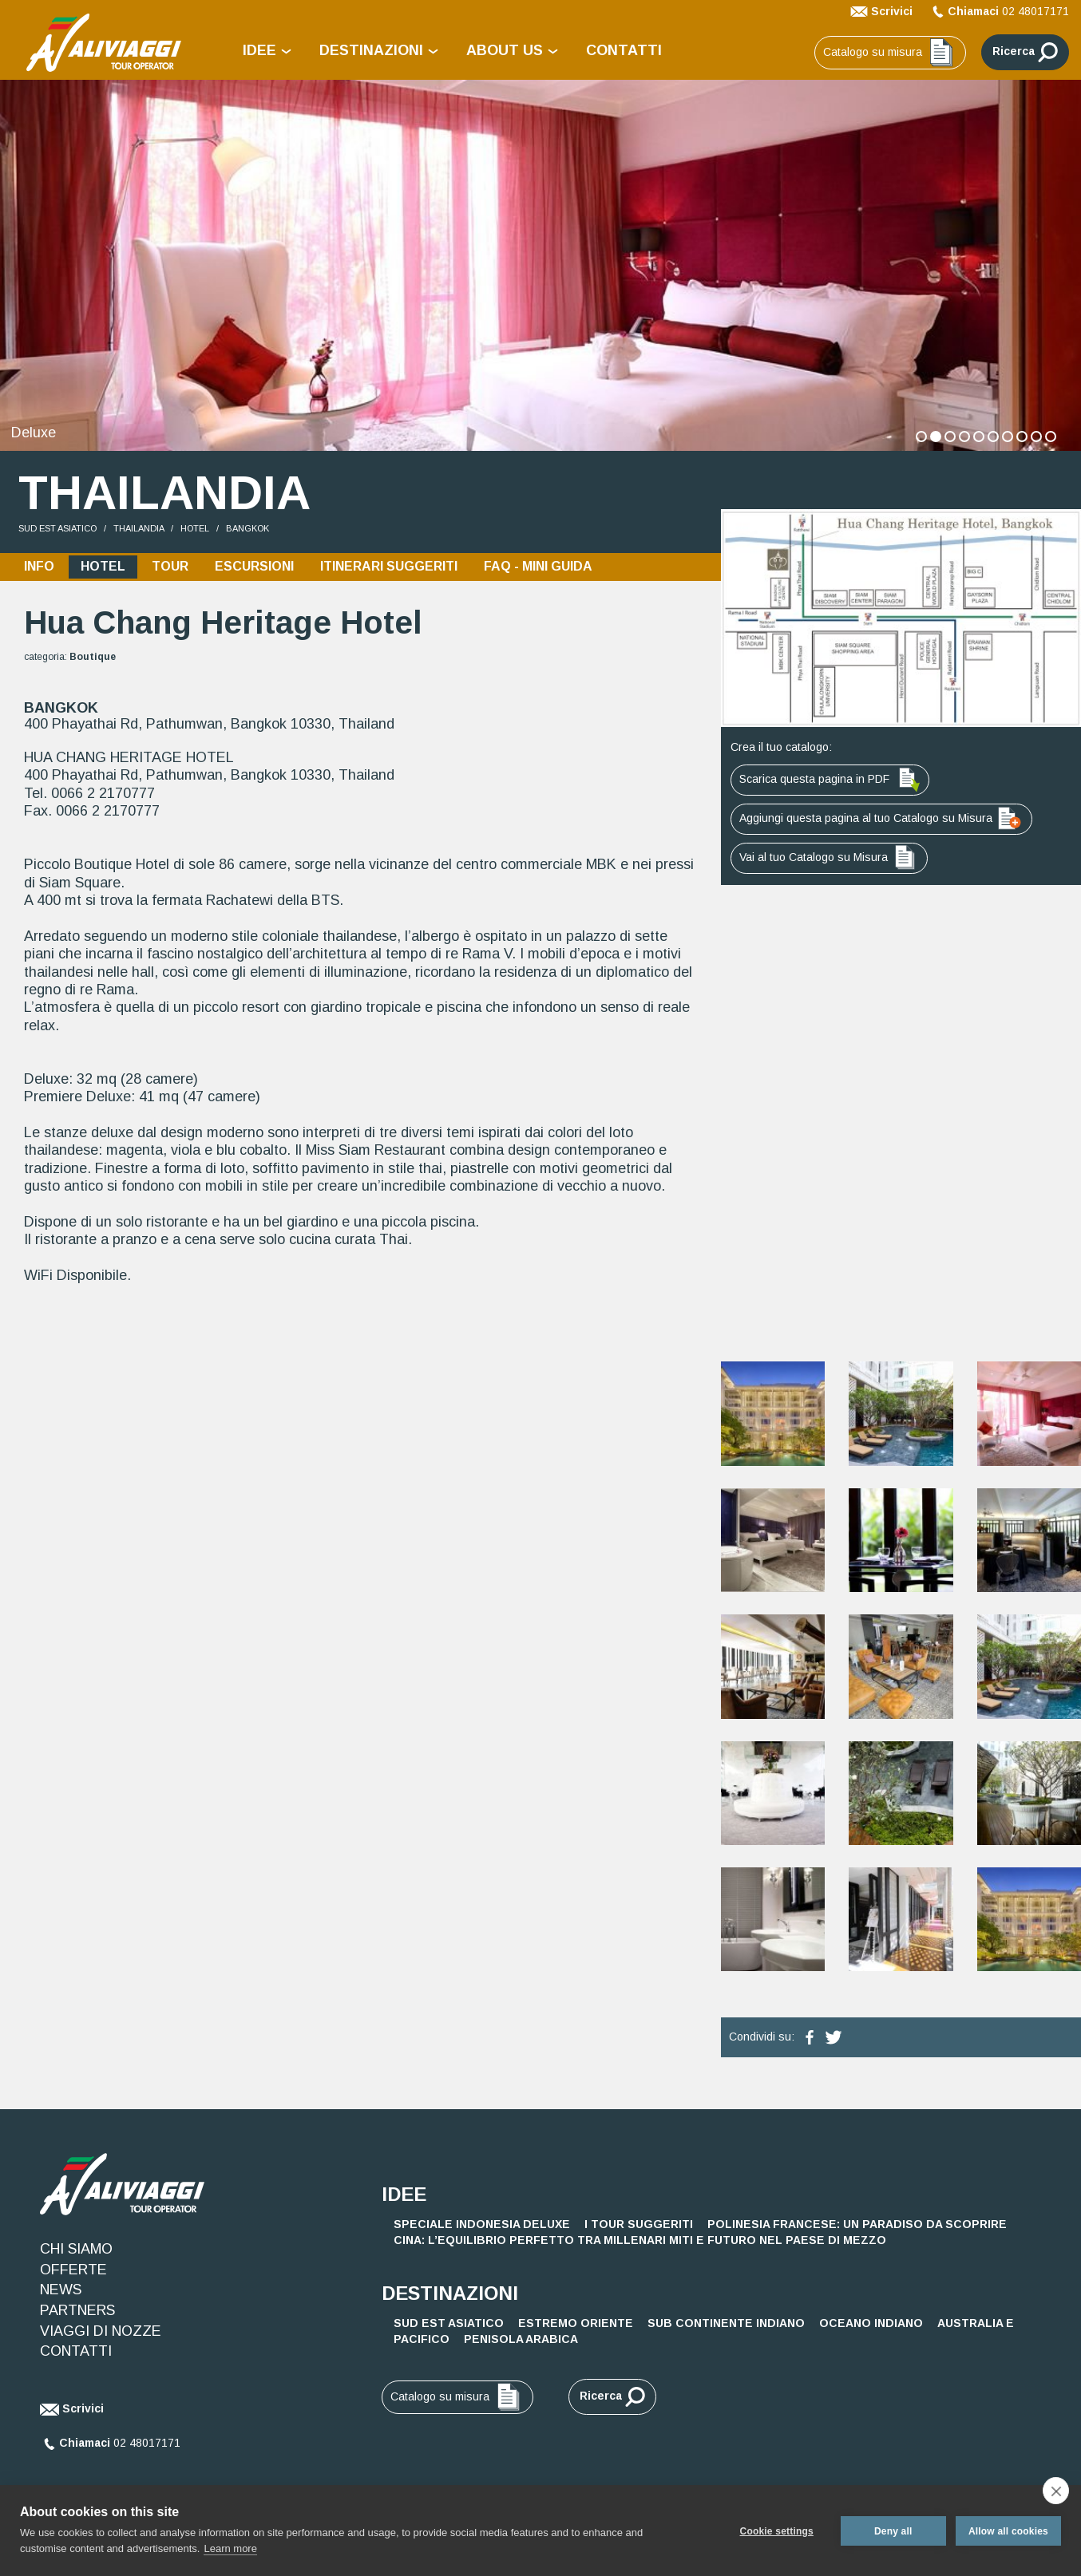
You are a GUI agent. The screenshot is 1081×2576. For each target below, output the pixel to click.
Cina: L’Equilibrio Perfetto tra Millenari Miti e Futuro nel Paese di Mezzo (640, 2236)
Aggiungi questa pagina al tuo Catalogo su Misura (881, 815)
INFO (39, 563)
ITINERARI (388, 563)
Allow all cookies (1008, 2530)
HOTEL (194, 525)
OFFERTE (73, 2266)
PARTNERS (77, 2307)
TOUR (170, 563)
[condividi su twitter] (833, 2032)
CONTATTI (624, 50)
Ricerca (1025, 52)
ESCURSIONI (254, 563)
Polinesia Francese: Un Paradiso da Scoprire (857, 2220)
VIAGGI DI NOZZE (100, 2327)
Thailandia (138, 525)
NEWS (60, 2286)
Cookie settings (775, 2530)
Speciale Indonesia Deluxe (482, 2220)
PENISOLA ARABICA (521, 2335)
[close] (1056, 2490)
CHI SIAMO (76, 2246)
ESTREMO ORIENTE (575, 2319)
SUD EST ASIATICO (57, 525)
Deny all (892, 2530)
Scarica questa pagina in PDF (830, 776)
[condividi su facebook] (810, 2032)
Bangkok (247, 525)
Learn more (230, 2548)
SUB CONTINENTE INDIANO (726, 2319)
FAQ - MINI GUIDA (538, 563)
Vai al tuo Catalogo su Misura (829, 854)
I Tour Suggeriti (638, 2220)
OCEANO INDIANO (871, 2319)
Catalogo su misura (890, 53)
